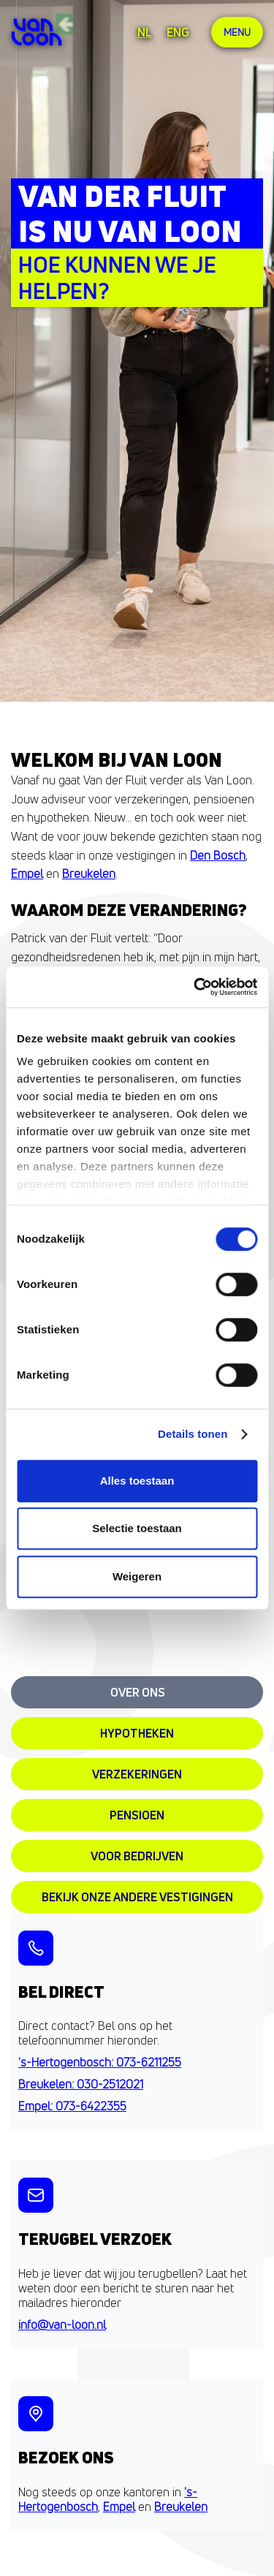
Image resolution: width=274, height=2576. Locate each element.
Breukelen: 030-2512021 (80, 2084)
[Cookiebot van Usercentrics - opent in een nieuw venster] (195, 986)
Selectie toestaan (137, 1528)
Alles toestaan (137, 1480)
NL (144, 32)
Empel (27, 873)
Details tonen (192, 1434)
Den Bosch (218, 855)
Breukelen (88, 873)
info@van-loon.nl (62, 2324)
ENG (178, 32)
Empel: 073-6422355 (72, 2106)
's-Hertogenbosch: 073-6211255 (99, 2062)
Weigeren (137, 1576)
